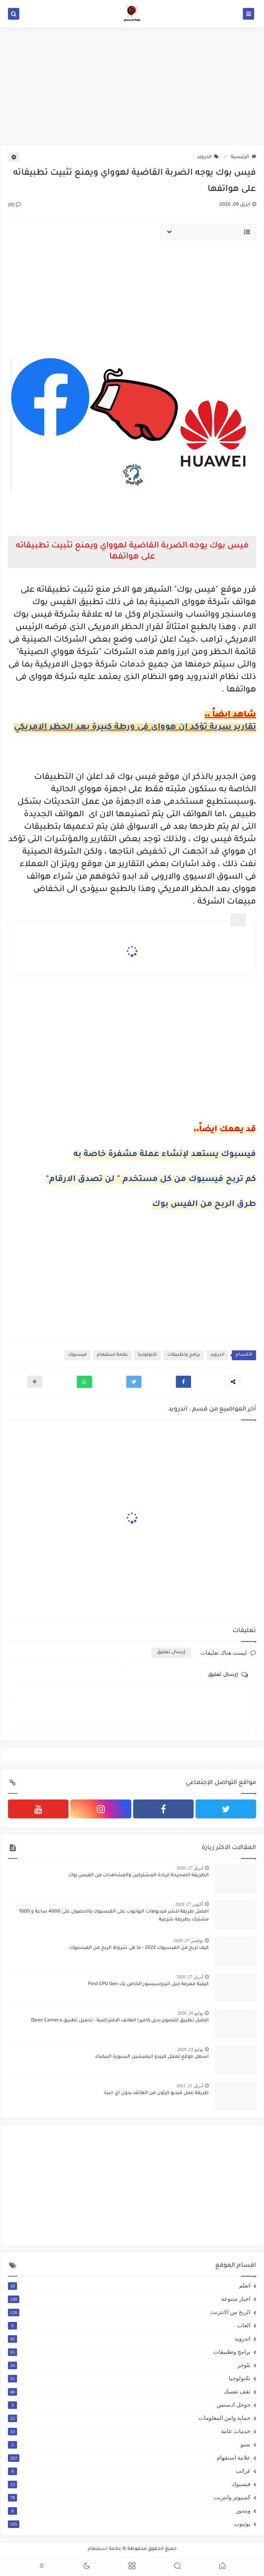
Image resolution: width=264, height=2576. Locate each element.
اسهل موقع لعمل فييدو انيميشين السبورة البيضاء (152, 2057)
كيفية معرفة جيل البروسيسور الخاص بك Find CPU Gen (148, 1984)
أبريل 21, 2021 (190, 2085)
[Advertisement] (132, 86)
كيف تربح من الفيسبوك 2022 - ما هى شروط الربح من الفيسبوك (139, 1948)
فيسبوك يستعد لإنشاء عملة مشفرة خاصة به (164, 1154)
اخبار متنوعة (129, 2298)
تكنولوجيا (147, 1355)
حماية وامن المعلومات (129, 2418)
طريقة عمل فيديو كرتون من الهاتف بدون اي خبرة (156, 2093)
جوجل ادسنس (129, 2404)
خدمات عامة (129, 2431)
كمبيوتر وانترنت (129, 2497)
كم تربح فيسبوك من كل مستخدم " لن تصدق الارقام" (151, 1179)
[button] (183, 1382)
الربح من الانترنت (129, 2312)
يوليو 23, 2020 (190, 2049)
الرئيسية (243, 157)
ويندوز (129, 2510)
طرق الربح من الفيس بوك (204, 1204)
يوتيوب (129, 2523)
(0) (14, 205)
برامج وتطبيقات (183, 1355)
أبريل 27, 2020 (190, 1868)
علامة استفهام (112, 1355)
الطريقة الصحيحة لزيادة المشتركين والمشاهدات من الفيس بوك (138, 1875)
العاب (129, 2325)
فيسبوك (77, 1355)
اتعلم (129, 2285)
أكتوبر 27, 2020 (189, 1904)
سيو (129, 2444)
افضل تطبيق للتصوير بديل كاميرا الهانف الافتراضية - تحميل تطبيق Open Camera (120, 2020)
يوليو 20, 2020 (190, 2013)
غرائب (129, 2471)
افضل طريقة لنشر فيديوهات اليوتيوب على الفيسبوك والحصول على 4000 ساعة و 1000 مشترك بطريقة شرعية (114, 1915)
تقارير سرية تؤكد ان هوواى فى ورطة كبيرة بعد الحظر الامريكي (135, 727)
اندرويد (208, 157)
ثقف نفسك (129, 2391)
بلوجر (129, 2365)
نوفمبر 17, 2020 (188, 1940)
